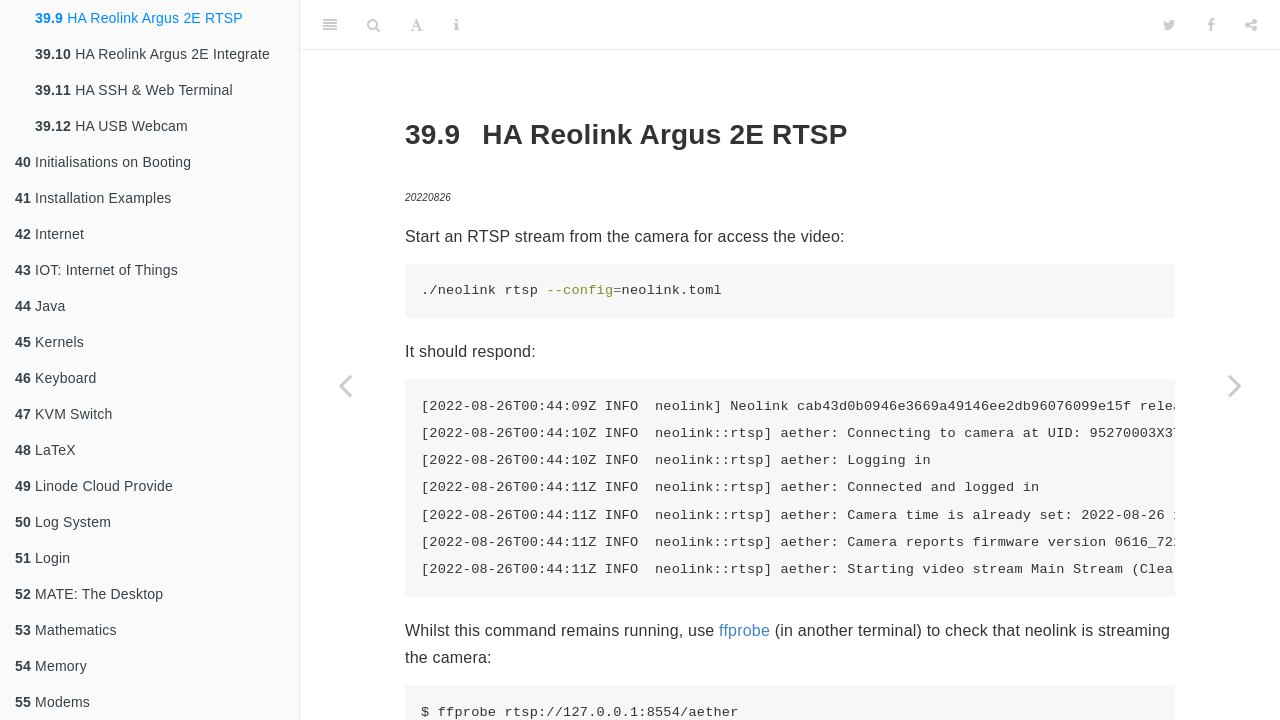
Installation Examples (93, 198)
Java (40, 306)
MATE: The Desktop (89, 594)
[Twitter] (1169, 25)
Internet (49, 234)
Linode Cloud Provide (94, 486)
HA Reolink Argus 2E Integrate (152, 54)
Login (42, 558)
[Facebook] (1211, 25)
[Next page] (1235, 385)
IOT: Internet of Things (96, 270)
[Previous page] (345, 385)
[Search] (373, 25)
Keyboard (56, 378)
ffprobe (744, 630)
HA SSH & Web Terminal (134, 90)
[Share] (1251, 25)
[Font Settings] (416, 25)
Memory (51, 666)
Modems (52, 702)
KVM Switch (64, 414)
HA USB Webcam (111, 126)
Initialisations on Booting (103, 162)
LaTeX (45, 450)
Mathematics (66, 630)
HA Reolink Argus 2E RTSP (139, 18)
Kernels (49, 342)
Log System (63, 522)
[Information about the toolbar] (456, 25)
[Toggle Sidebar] (330, 25)
